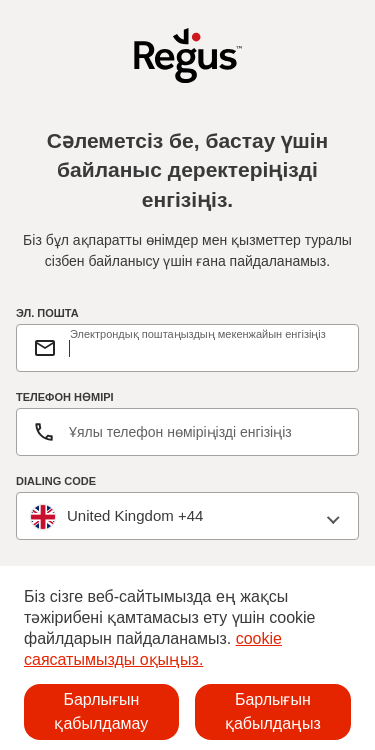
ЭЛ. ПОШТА (47, 313)
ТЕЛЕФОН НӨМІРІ (65, 397)
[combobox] (187, 516)
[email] (205, 348)
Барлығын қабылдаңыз (273, 711)
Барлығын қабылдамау (101, 711)
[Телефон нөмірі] (187, 432)
